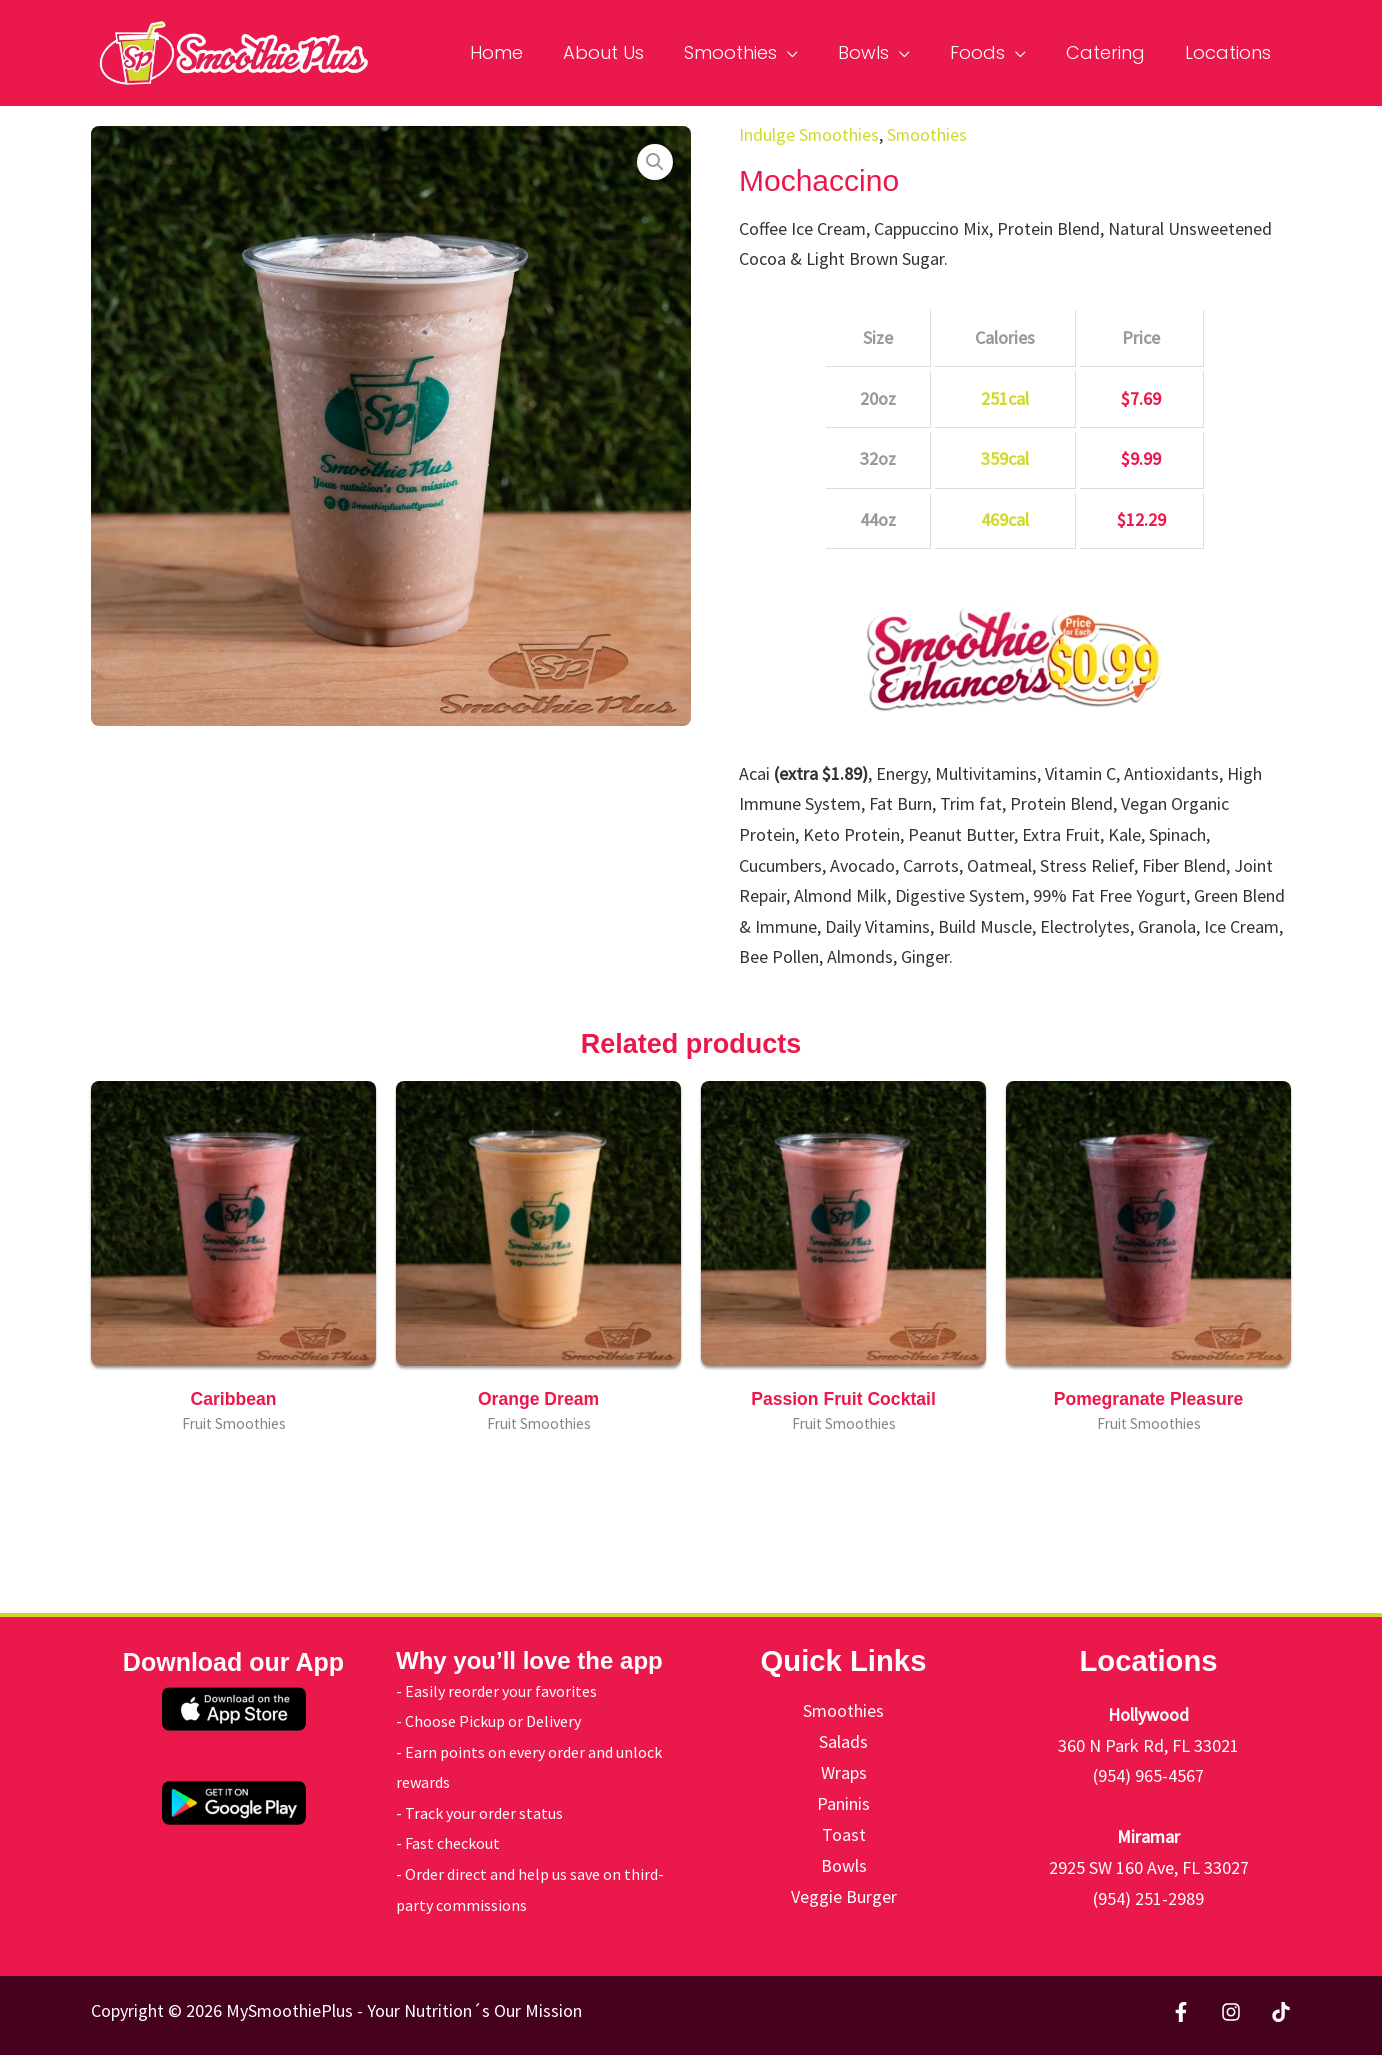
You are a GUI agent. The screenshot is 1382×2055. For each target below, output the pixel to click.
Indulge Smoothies (809, 134)
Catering (1111, 52)
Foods (987, 52)
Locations (1230, 52)
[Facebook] (1181, 2012)
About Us (625, 52)
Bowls (877, 52)
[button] (655, 162)
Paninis (843, 1802)
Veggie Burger (844, 1894)
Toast (844, 1833)
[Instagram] (1231, 2012)
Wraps (844, 1771)
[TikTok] (1281, 2012)
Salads (843, 1741)
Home (522, 52)
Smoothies (748, 52)
